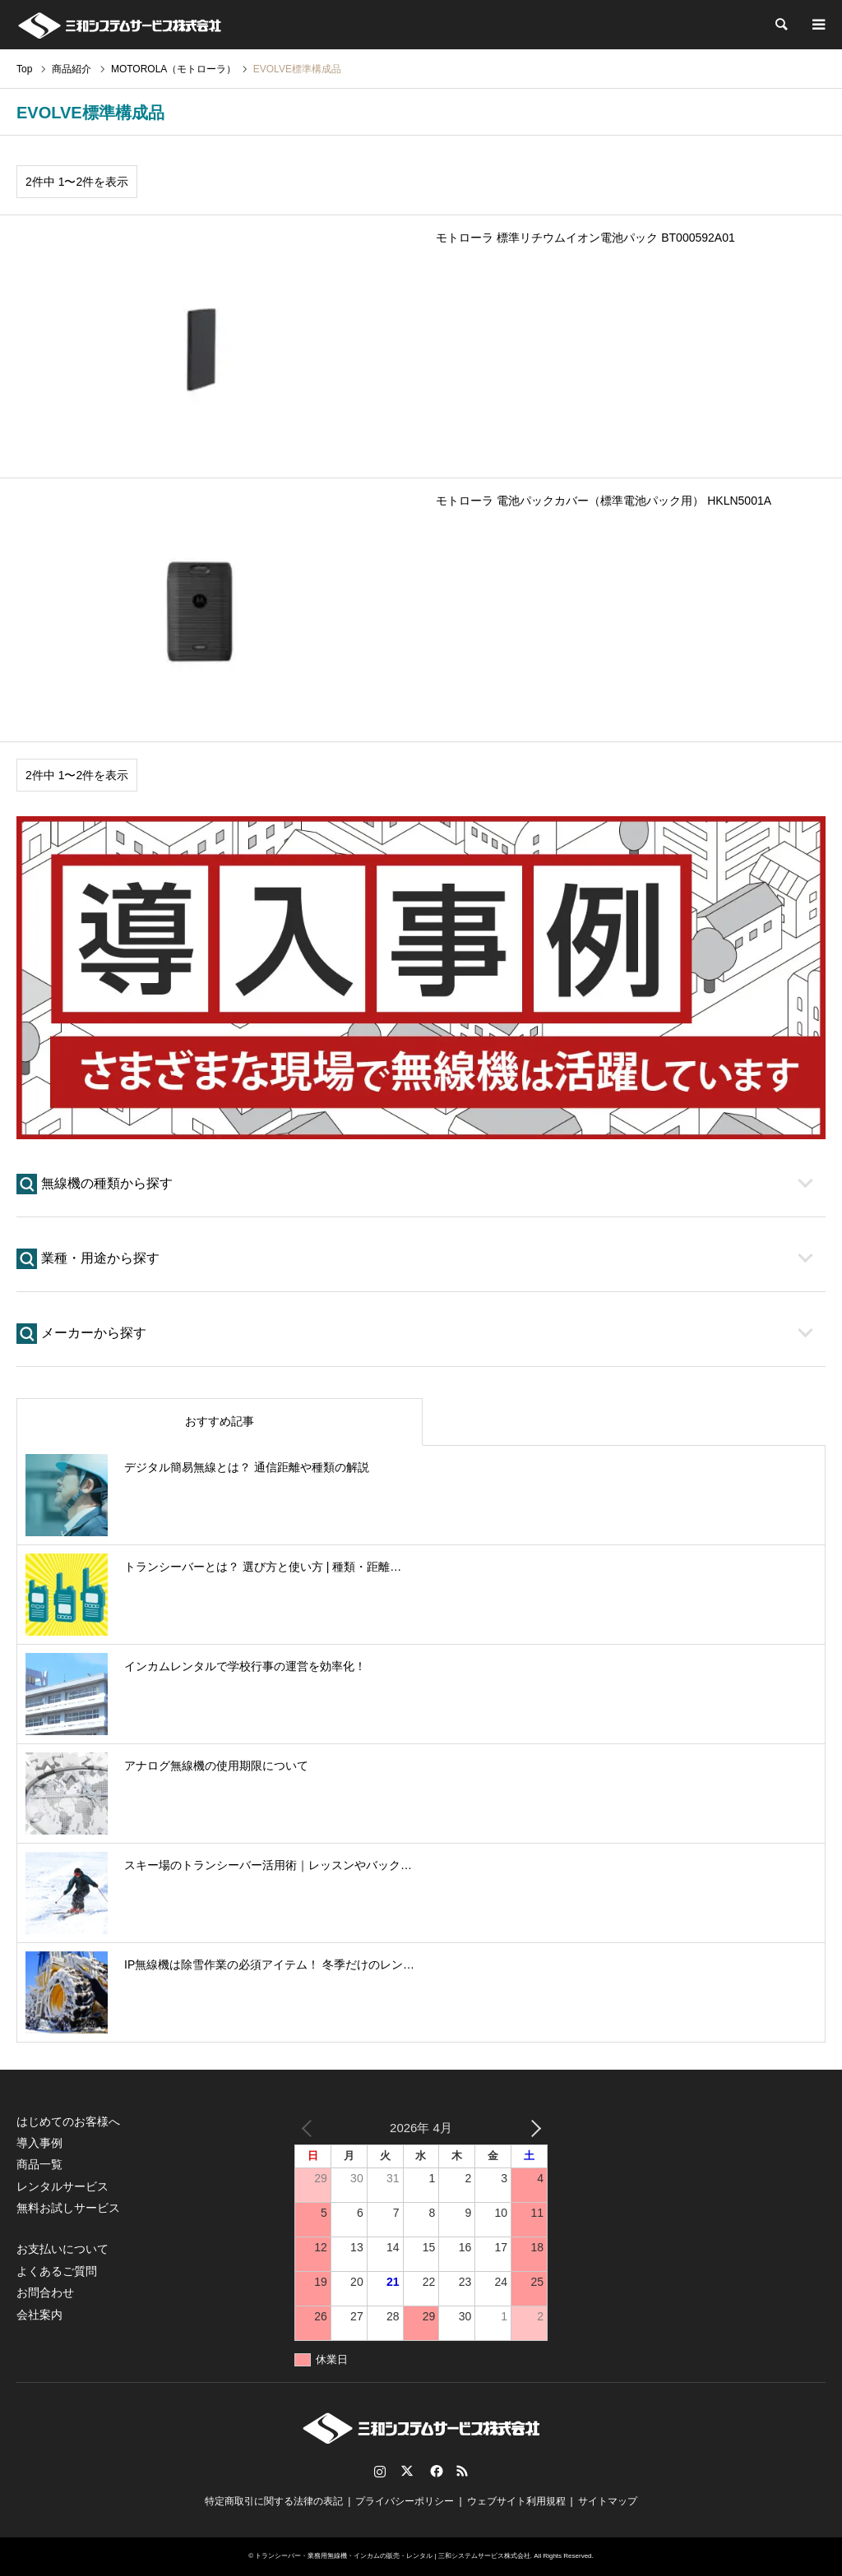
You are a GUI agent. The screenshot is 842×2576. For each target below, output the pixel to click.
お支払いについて (62, 2248)
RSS (462, 2471)
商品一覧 (39, 2164)
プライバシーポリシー (404, 2501)
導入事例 (39, 2142)
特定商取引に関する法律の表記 (274, 2501)
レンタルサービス (62, 2186)
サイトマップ (607, 2501)
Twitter (407, 2471)
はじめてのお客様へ (68, 2121)
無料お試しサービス (68, 2207)
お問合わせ (45, 2292)
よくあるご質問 (56, 2271)
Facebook (435, 2471)
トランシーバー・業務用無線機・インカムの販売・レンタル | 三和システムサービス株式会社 (392, 2556)
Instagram (380, 2471)
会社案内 (39, 2314)
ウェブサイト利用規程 (516, 2501)
